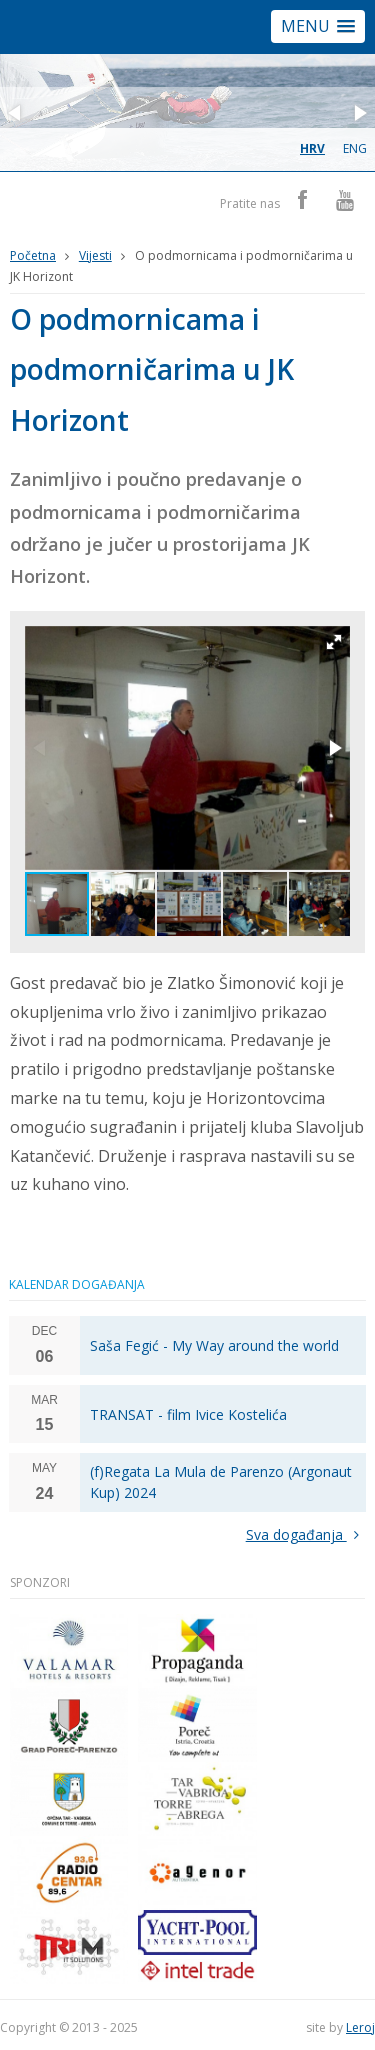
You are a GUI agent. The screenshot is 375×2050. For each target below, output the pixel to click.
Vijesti (95, 255)
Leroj (360, 2027)
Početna (33, 255)
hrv (312, 148)
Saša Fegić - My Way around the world (214, 1345)
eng (355, 148)
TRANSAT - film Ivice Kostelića (188, 1414)
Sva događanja (306, 1534)
